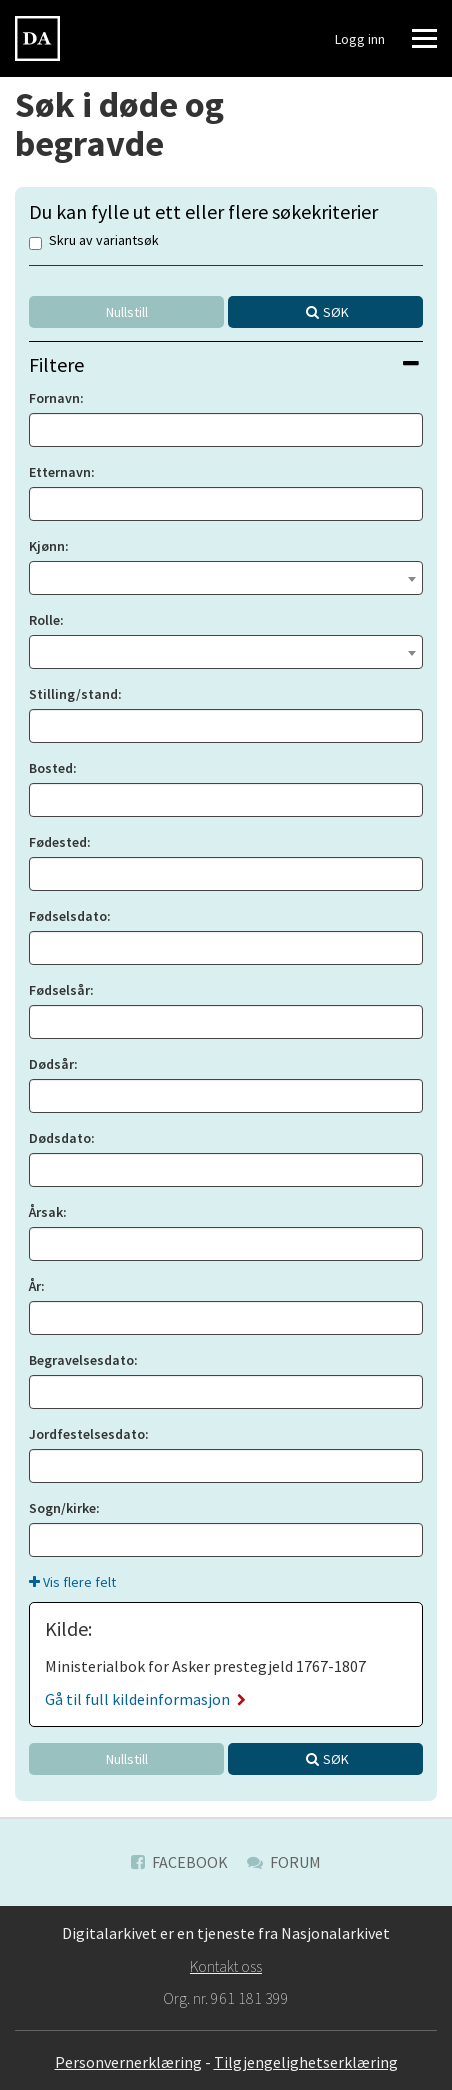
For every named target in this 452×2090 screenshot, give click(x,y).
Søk (336, 312)
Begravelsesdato (81, 1360)
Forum (284, 1862)
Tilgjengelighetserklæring (306, 2062)
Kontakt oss (226, 1966)
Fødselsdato (68, 916)
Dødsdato (60, 1138)
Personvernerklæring (128, 2062)
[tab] (226, 364)
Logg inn (360, 39)
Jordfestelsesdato (87, 1434)
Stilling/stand (73, 694)
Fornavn (54, 398)
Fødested (58, 842)
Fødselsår (59, 990)
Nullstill (127, 312)
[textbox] (226, 576)
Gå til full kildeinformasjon (145, 1699)
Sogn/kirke (62, 1508)
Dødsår (51, 1064)
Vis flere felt (72, 1582)
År (35, 1286)
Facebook (179, 1862)
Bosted (51, 768)
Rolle (44, 620)
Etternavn (60, 472)
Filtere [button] (224, 364)
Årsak (46, 1212)
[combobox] (226, 578)
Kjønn (47, 546)
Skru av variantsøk (94, 241)
